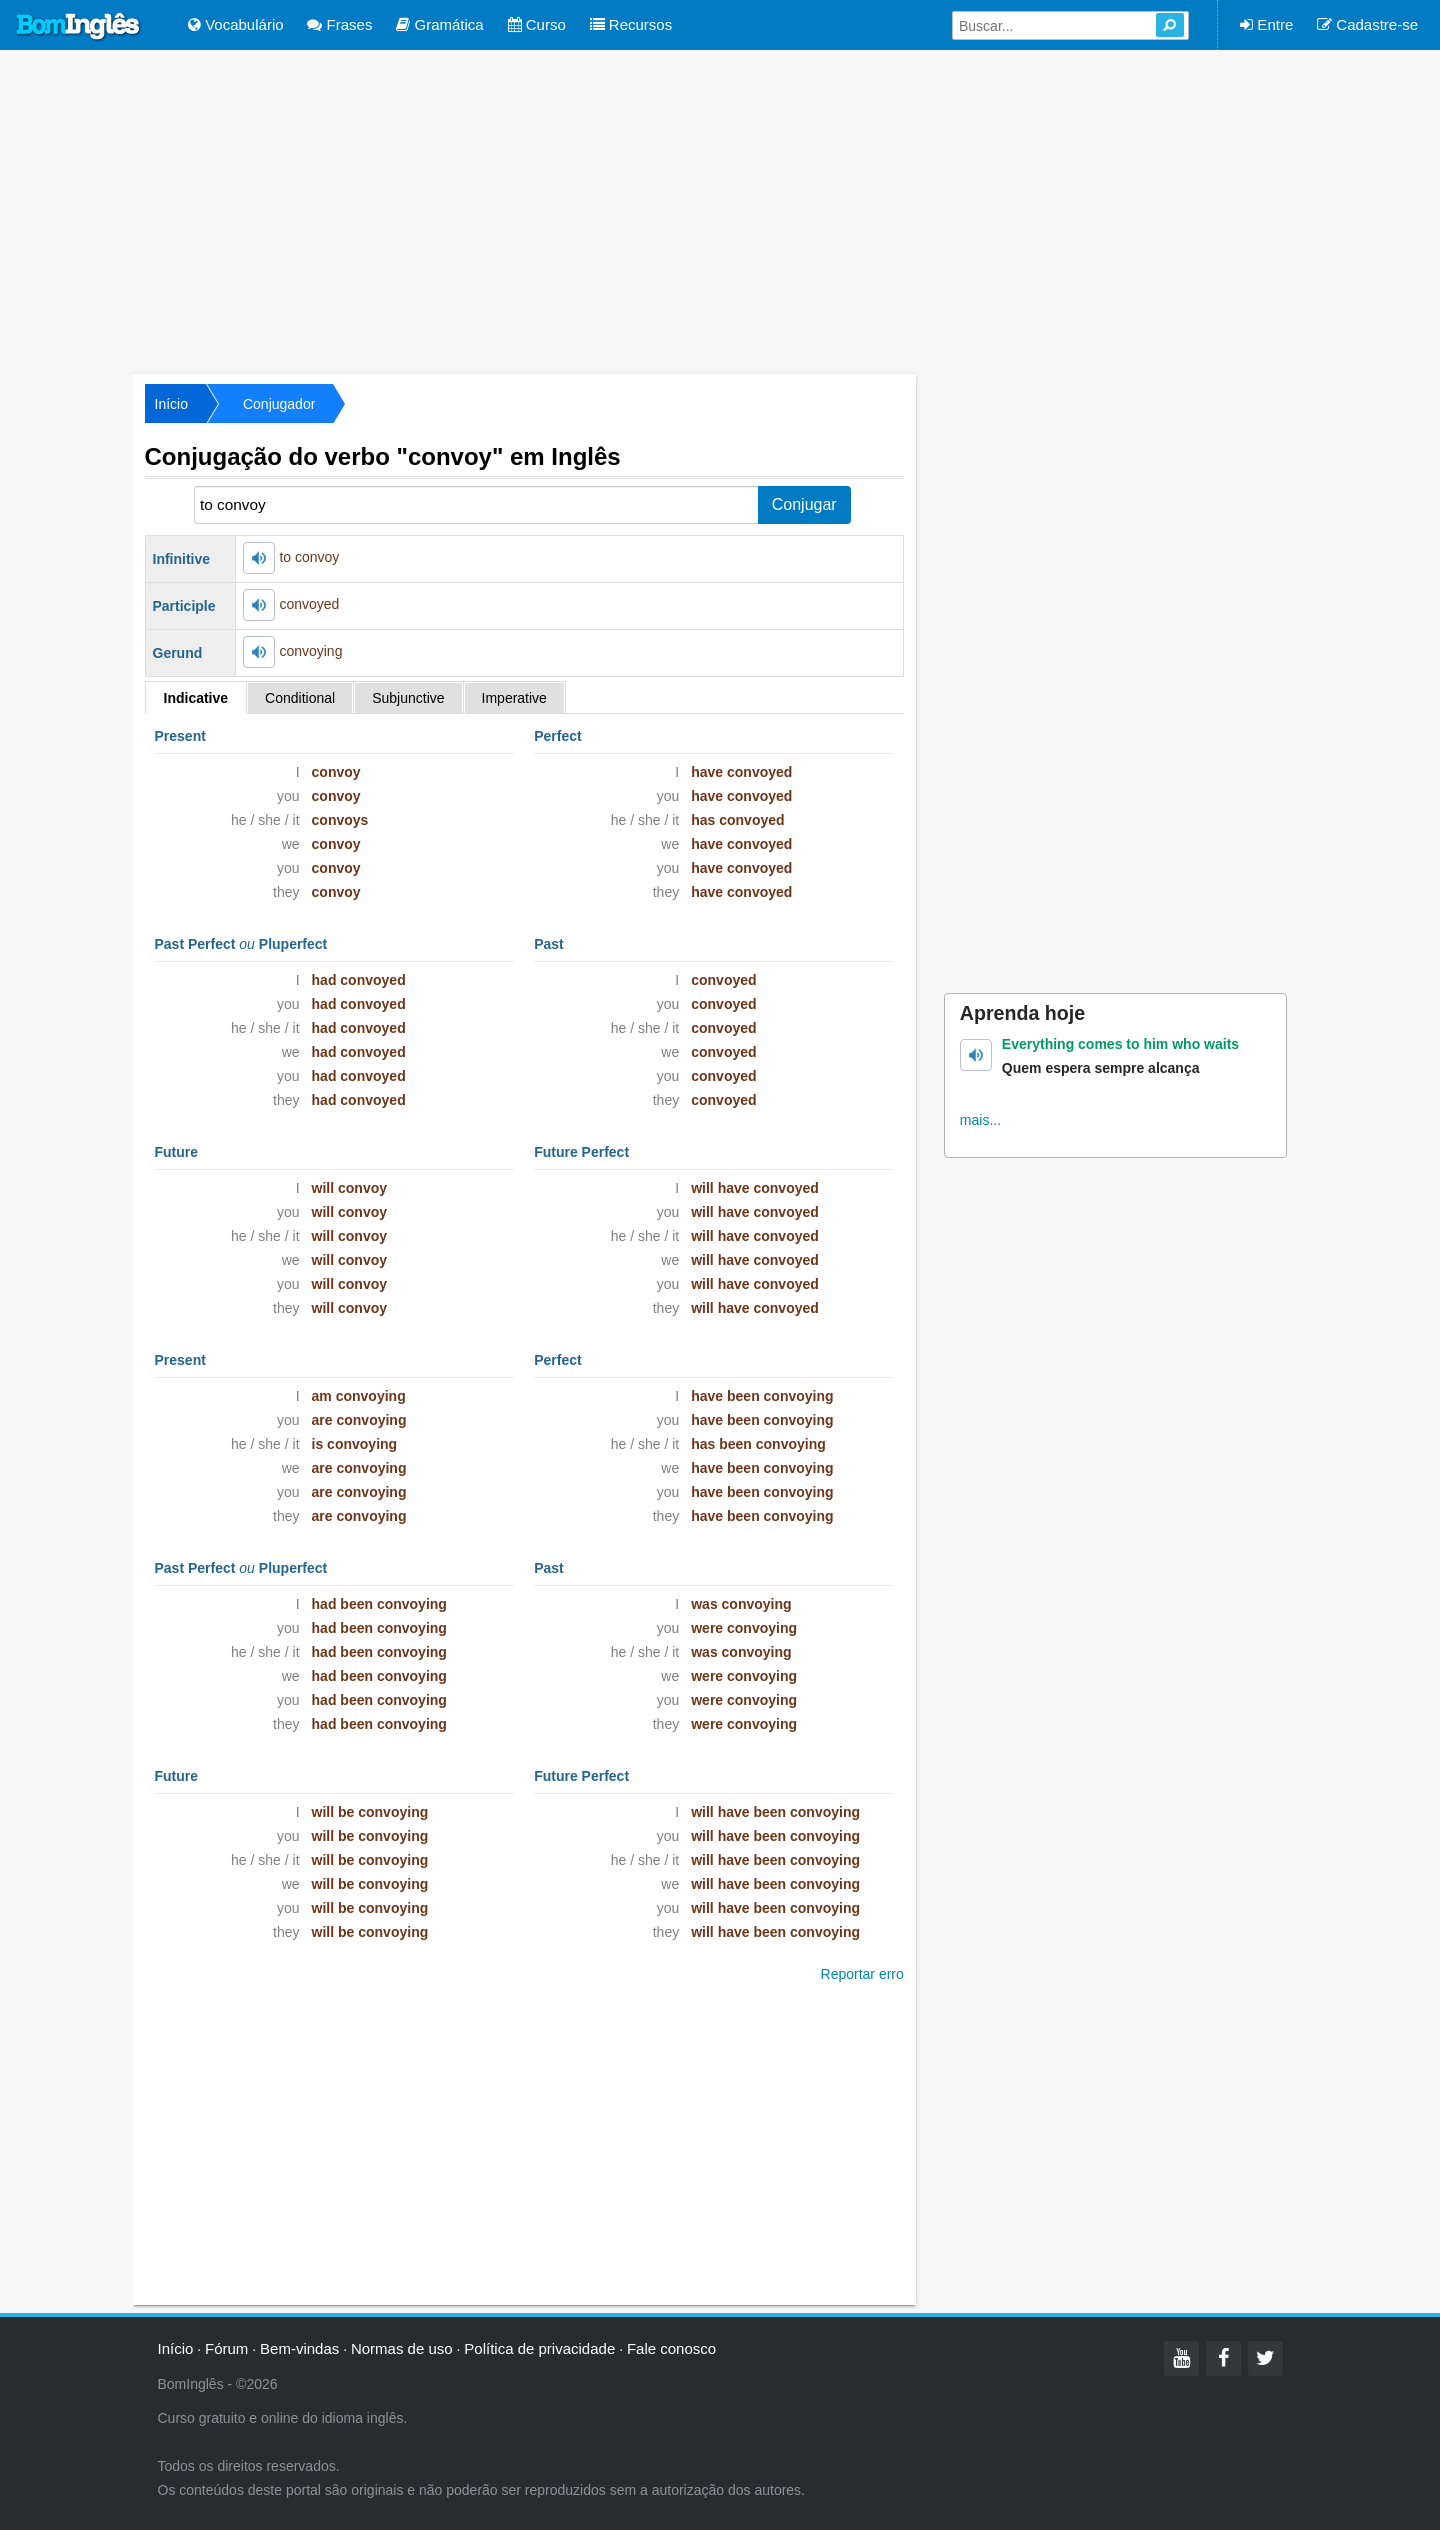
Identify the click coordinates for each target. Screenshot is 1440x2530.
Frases (339, 24)
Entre (1266, 24)
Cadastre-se (1367, 24)
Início (171, 404)
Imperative (514, 698)
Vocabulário (236, 24)
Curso (537, 24)
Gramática (439, 24)
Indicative (196, 698)
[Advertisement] (720, 210)
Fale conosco (671, 2348)
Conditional (300, 698)
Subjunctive (408, 698)
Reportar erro (862, 1974)
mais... (980, 1120)
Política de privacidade (539, 2348)
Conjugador (279, 404)
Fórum (226, 2348)
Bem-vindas (299, 2348)
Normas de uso (402, 2348)
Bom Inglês (79, 27)
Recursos (631, 24)
